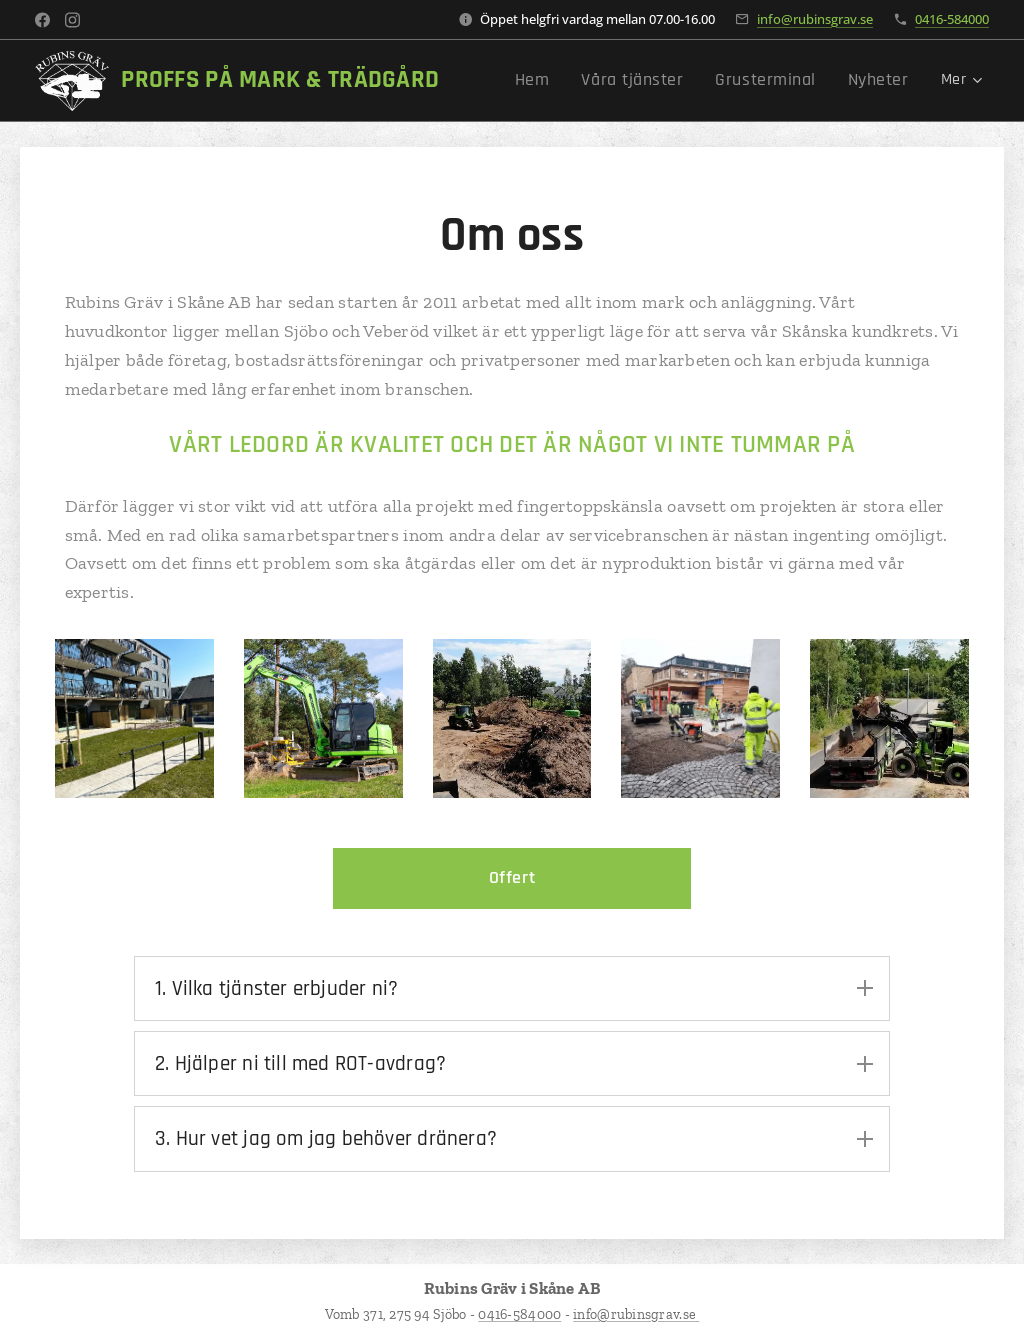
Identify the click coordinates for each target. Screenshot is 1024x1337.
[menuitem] (567, 81)
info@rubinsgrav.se (815, 19)
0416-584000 (952, 19)
